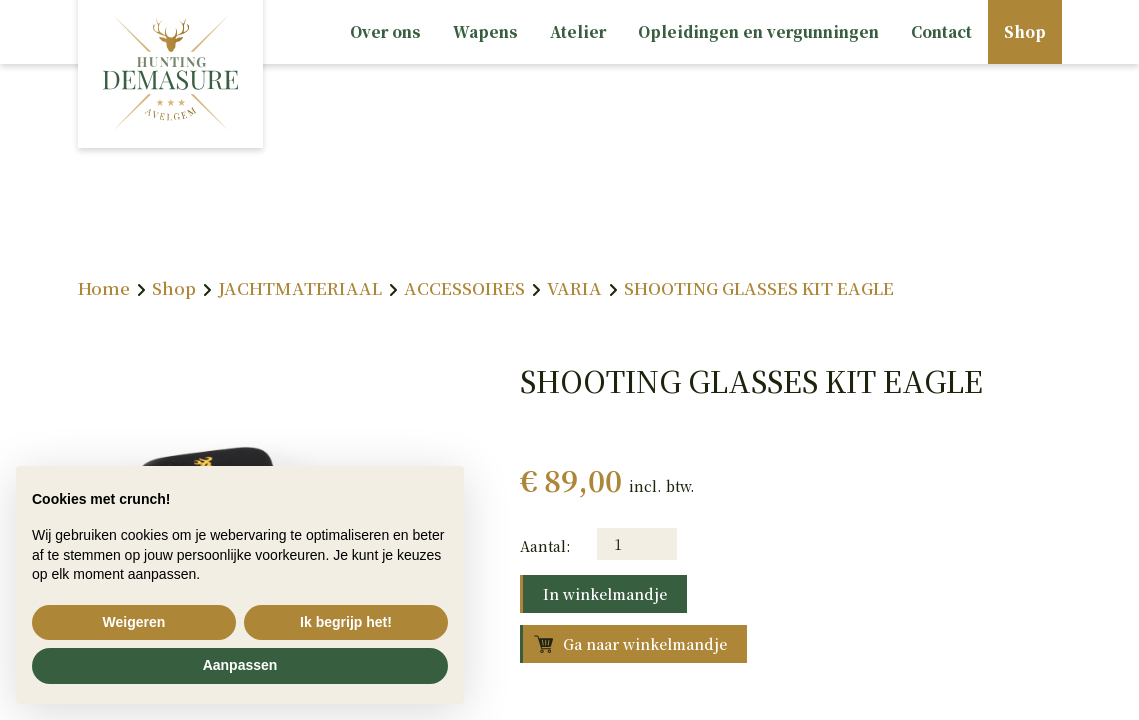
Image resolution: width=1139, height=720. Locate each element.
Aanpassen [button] (240, 665)
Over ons (385, 31)
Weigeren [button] (134, 622)
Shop (1025, 31)
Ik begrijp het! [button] (346, 622)
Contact (941, 31)
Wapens (485, 31)
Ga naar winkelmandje (645, 644)
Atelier (578, 31)
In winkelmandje (605, 594)
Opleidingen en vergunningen (758, 31)
